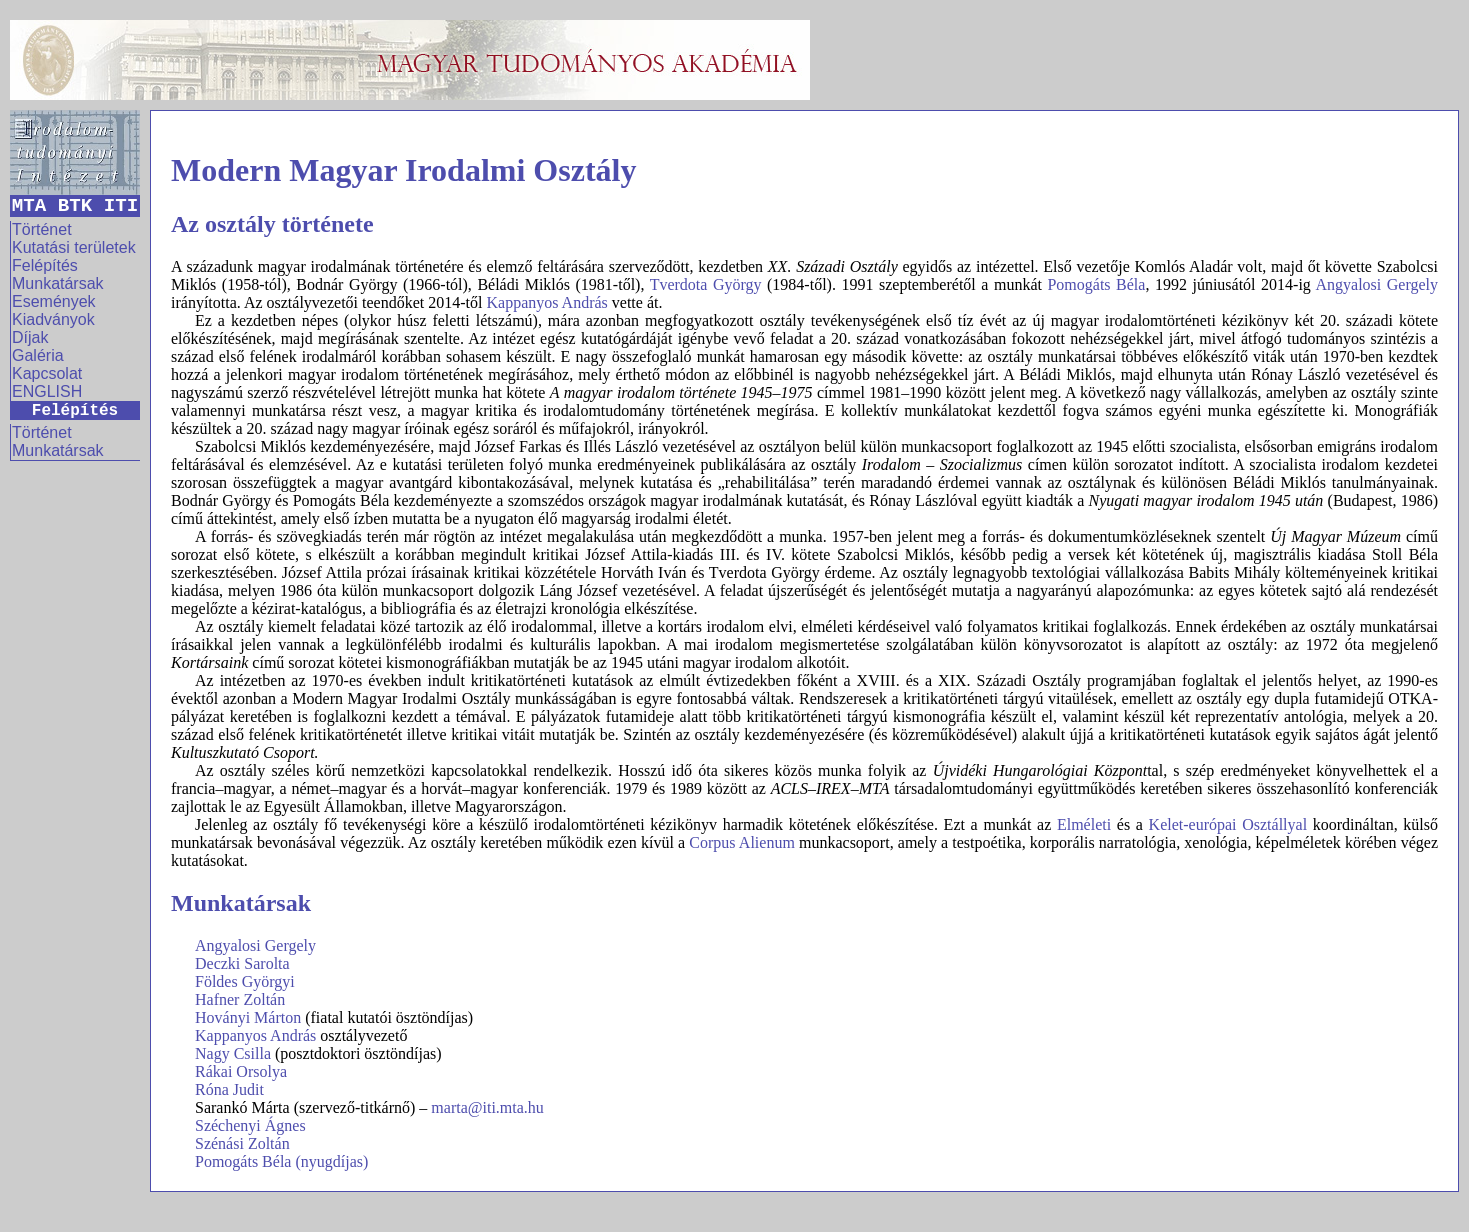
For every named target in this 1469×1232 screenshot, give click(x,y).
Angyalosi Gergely (1377, 284)
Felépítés (45, 265)
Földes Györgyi (245, 981)
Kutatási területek (74, 247)
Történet (42, 229)
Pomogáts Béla (1096, 284)
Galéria (38, 355)
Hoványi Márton (248, 1017)
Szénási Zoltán (242, 1143)
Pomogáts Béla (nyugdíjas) (281, 1161)
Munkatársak (58, 283)
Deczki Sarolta (242, 963)
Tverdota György (706, 284)
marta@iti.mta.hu (487, 1107)
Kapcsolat (47, 373)
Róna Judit (229, 1089)
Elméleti (1084, 824)
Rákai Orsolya (241, 1071)
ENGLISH (47, 391)
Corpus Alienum (742, 842)
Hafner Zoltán (240, 999)
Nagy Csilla (233, 1053)
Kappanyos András (546, 302)
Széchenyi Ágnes (250, 1125)
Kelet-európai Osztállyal (1228, 824)
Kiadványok (53, 319)
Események (54, 301)
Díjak (30, 337)
